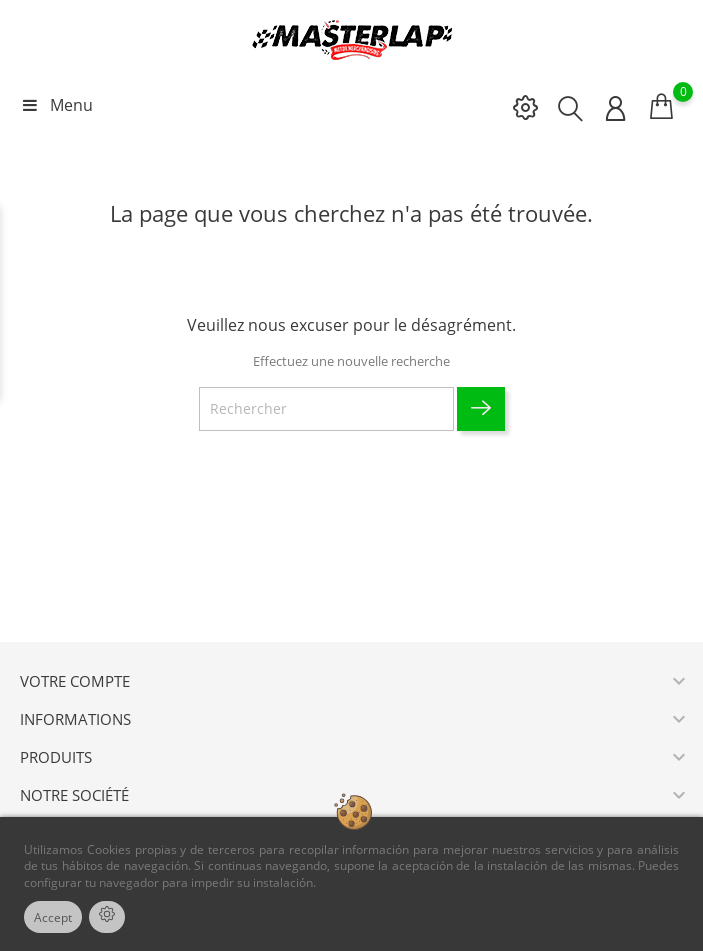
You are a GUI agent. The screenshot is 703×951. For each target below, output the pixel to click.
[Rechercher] (326, 409)
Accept (53, 917)
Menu (56, 105)
